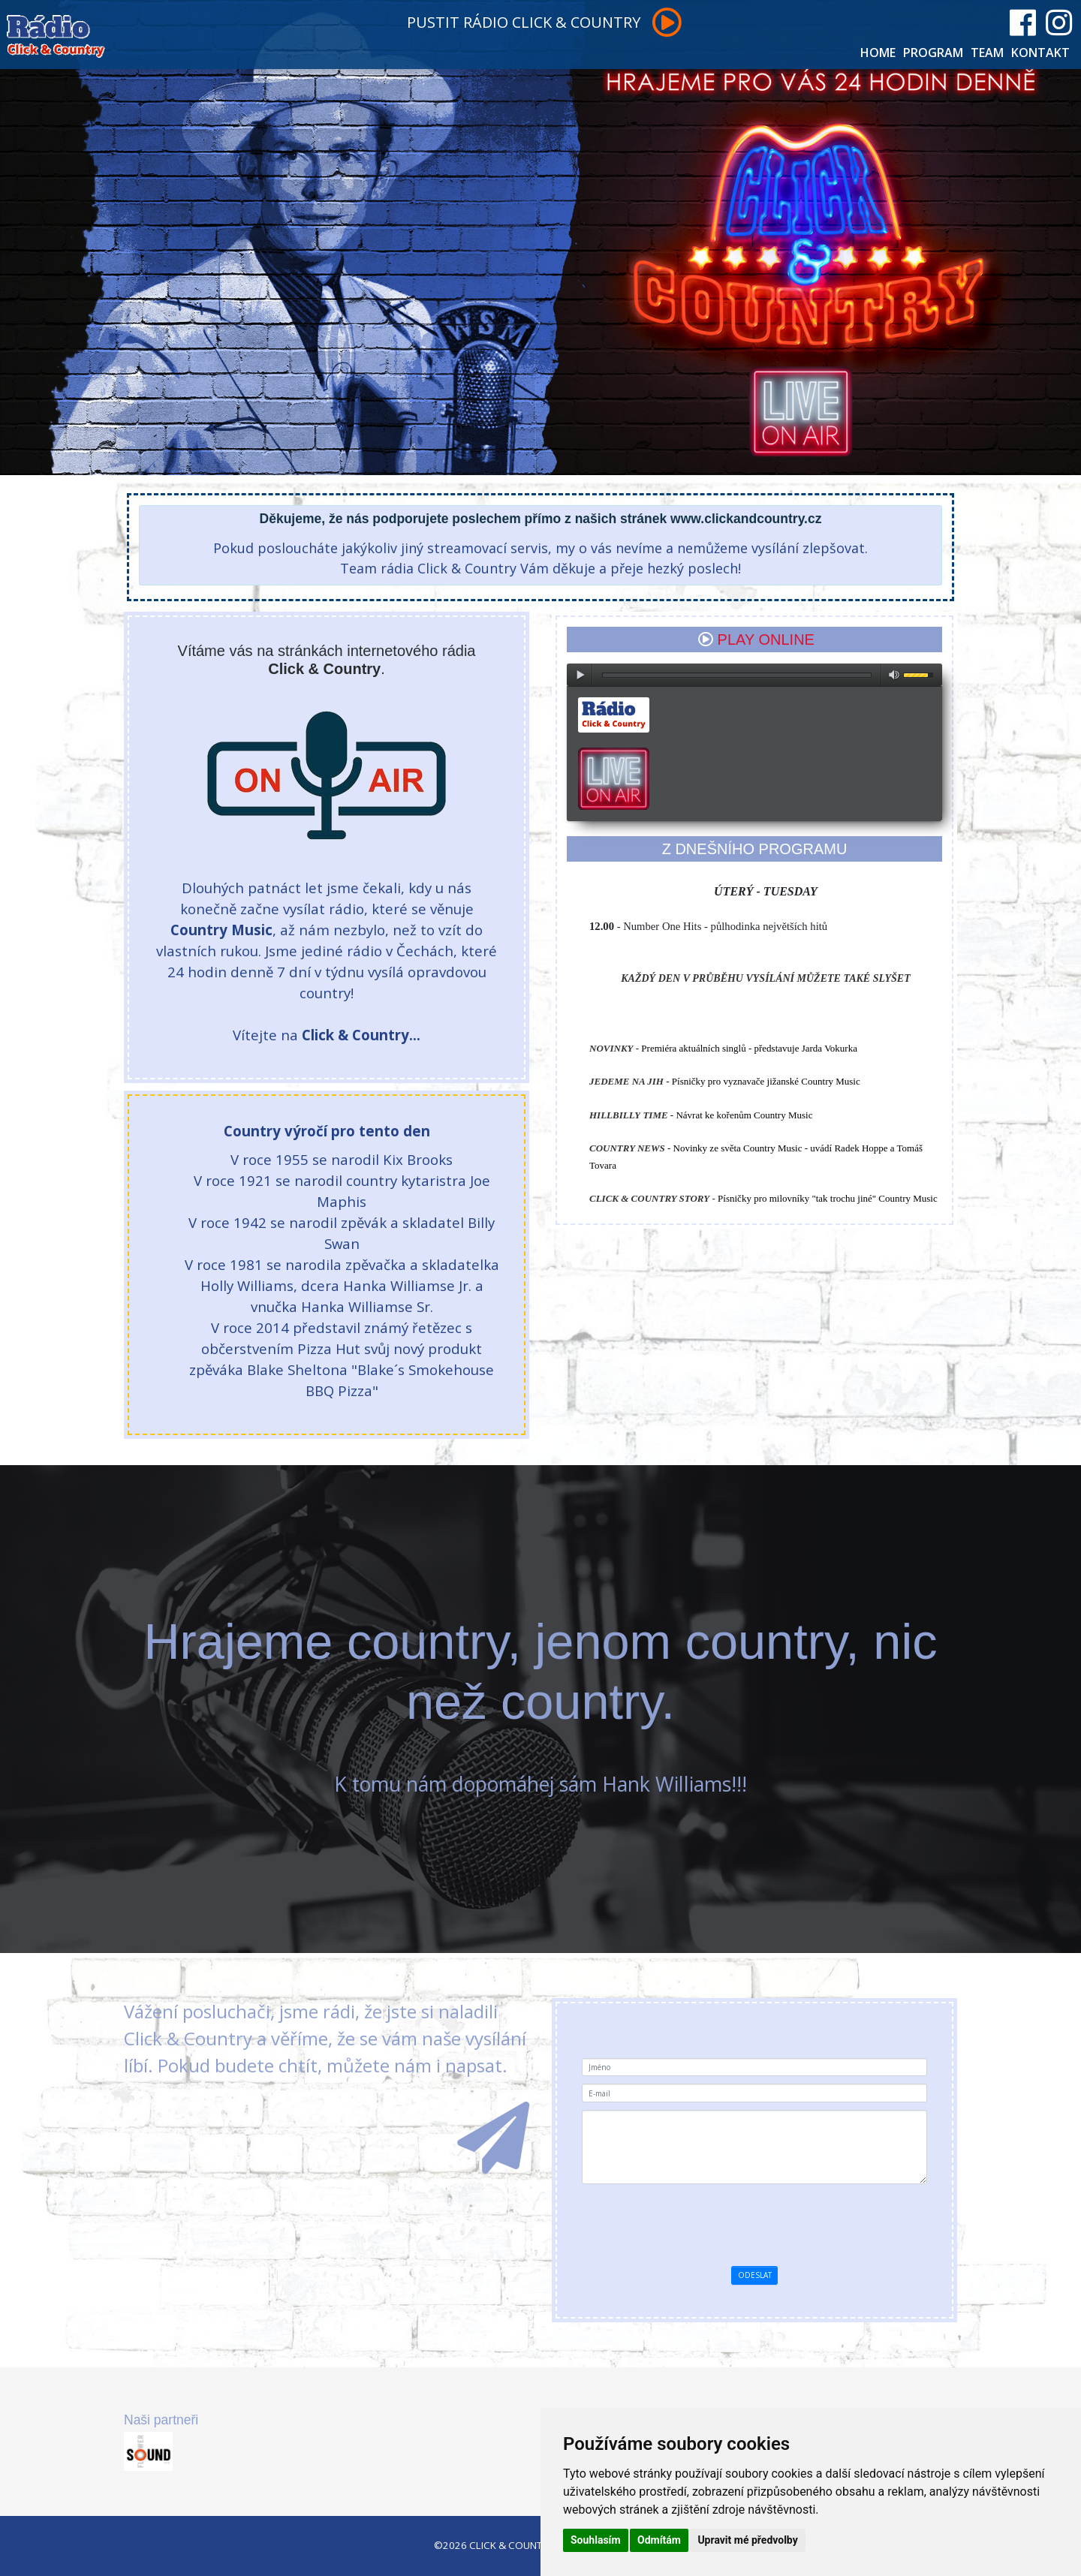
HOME (878, 52)
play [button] (579, 675)
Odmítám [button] (659, 2540)
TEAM (987, 52)
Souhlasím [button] (596, 2540)
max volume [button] (894, 675)
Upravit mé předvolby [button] (747, 2540)
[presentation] (803, 2221)
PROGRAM (933, 52)
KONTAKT (1040, 52)
